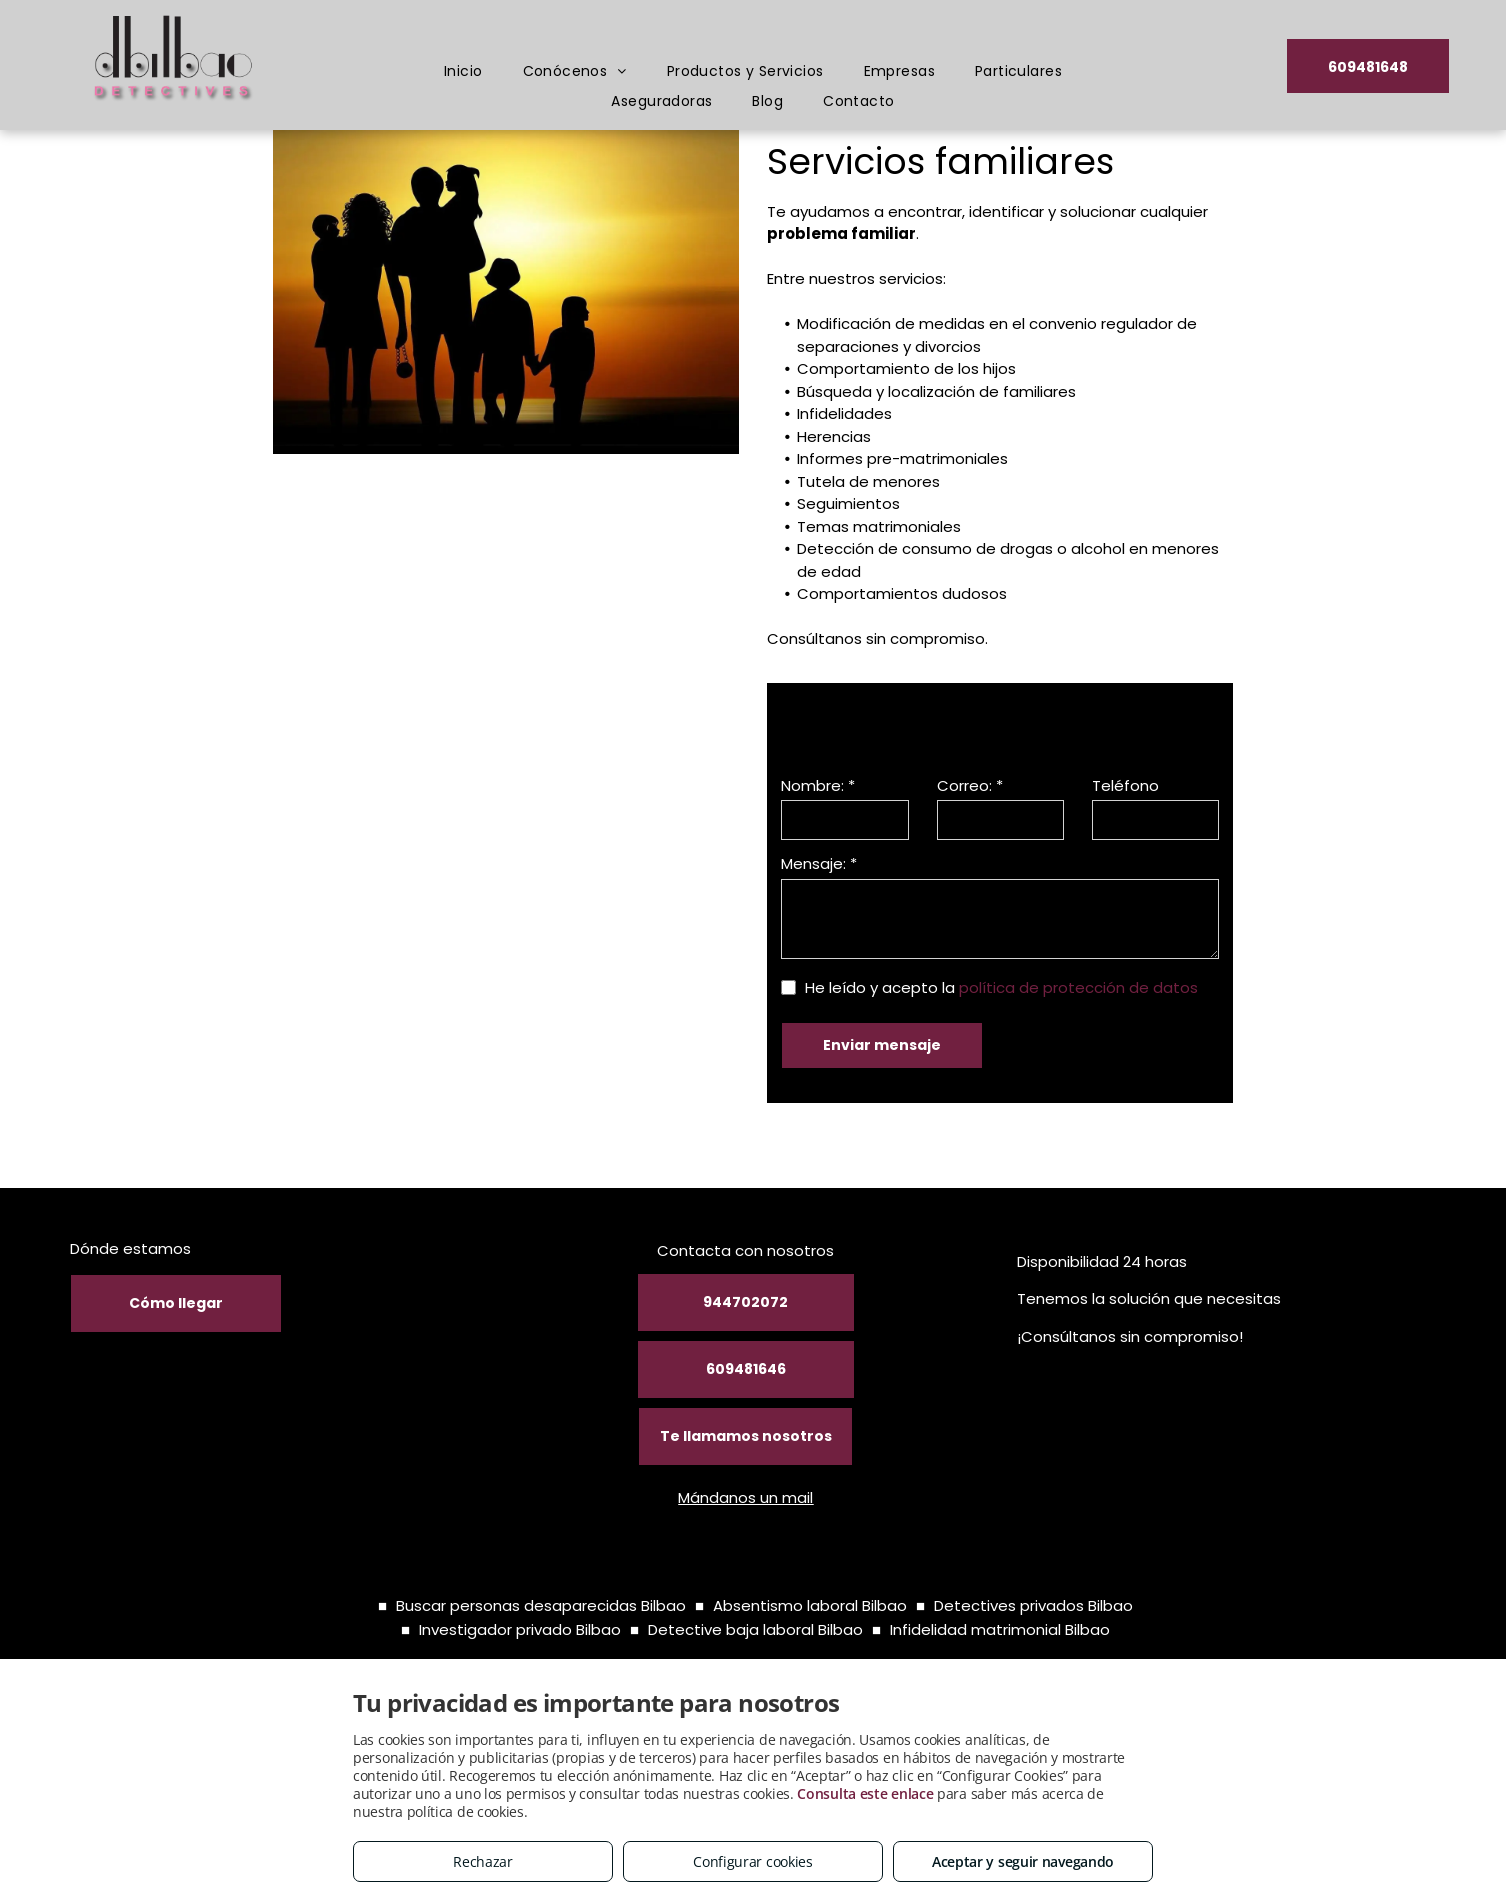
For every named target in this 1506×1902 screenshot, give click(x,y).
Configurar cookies (753, 1861)
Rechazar (483, 1861)
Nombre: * (818, 785)
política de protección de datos (1078, 987)
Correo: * (970, 785)
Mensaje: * (819, 863)
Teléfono (1125, 785)
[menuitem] (463, 71)
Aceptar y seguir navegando (1023, 1861)
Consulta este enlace (865, 1793)
